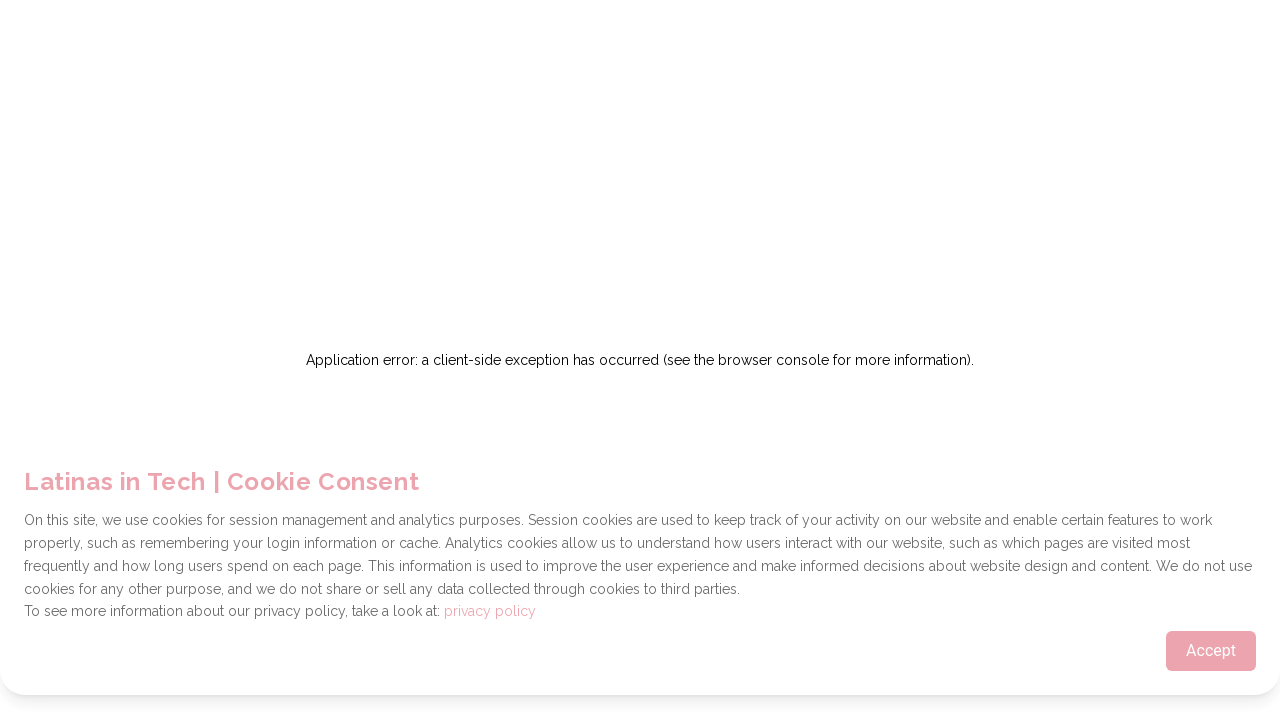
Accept (1211, 650)
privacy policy (490, 611)
